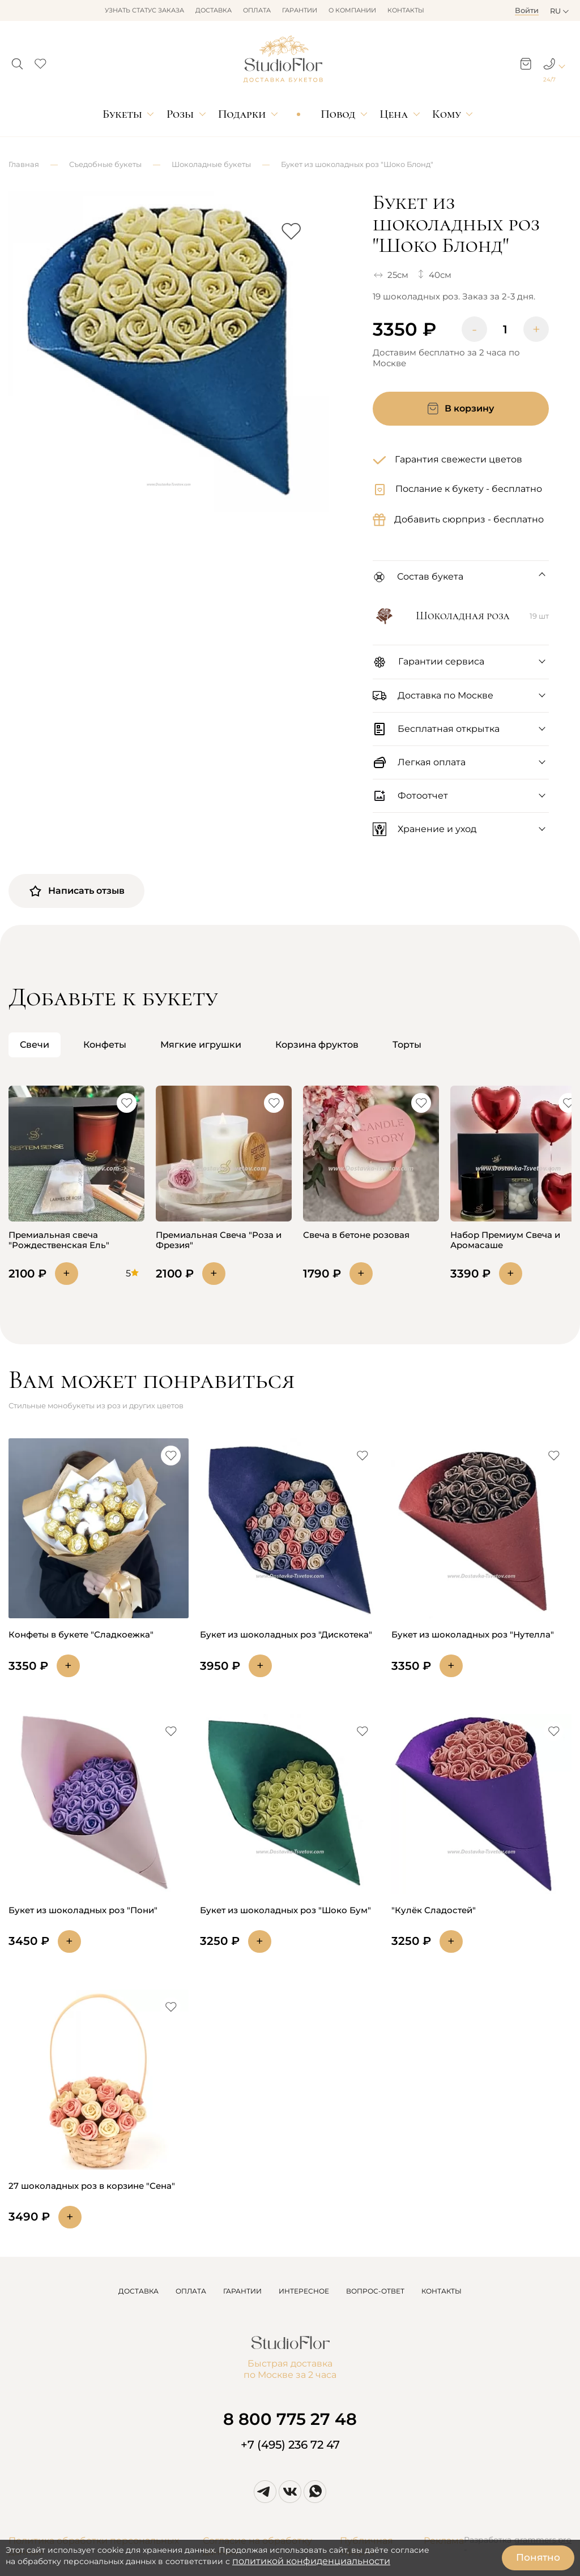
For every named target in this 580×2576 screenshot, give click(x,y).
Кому (446, 114)
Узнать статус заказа (144, 10)
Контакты (405, 10)
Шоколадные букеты (211, 164)
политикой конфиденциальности (311, 2561)
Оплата (257, 10)
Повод (338, 114)
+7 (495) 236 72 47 (290, 2444)
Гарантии (299, 10)
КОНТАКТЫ (441, 2291)
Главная (23, 164)
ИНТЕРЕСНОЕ (304, 2291)
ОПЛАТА (191, 2291)
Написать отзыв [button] (76, 891)
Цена (393, 114)
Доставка (213, 10)
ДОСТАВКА (138, 2291)
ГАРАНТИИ (242, 2291)
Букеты (122, 114)
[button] (17, 60)
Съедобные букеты (105, 164)
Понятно (538, 2557)
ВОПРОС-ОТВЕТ (375, 2291)
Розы (180, 114)
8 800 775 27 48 (290, 2419)
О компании (352, 10)
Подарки (242, 114)
